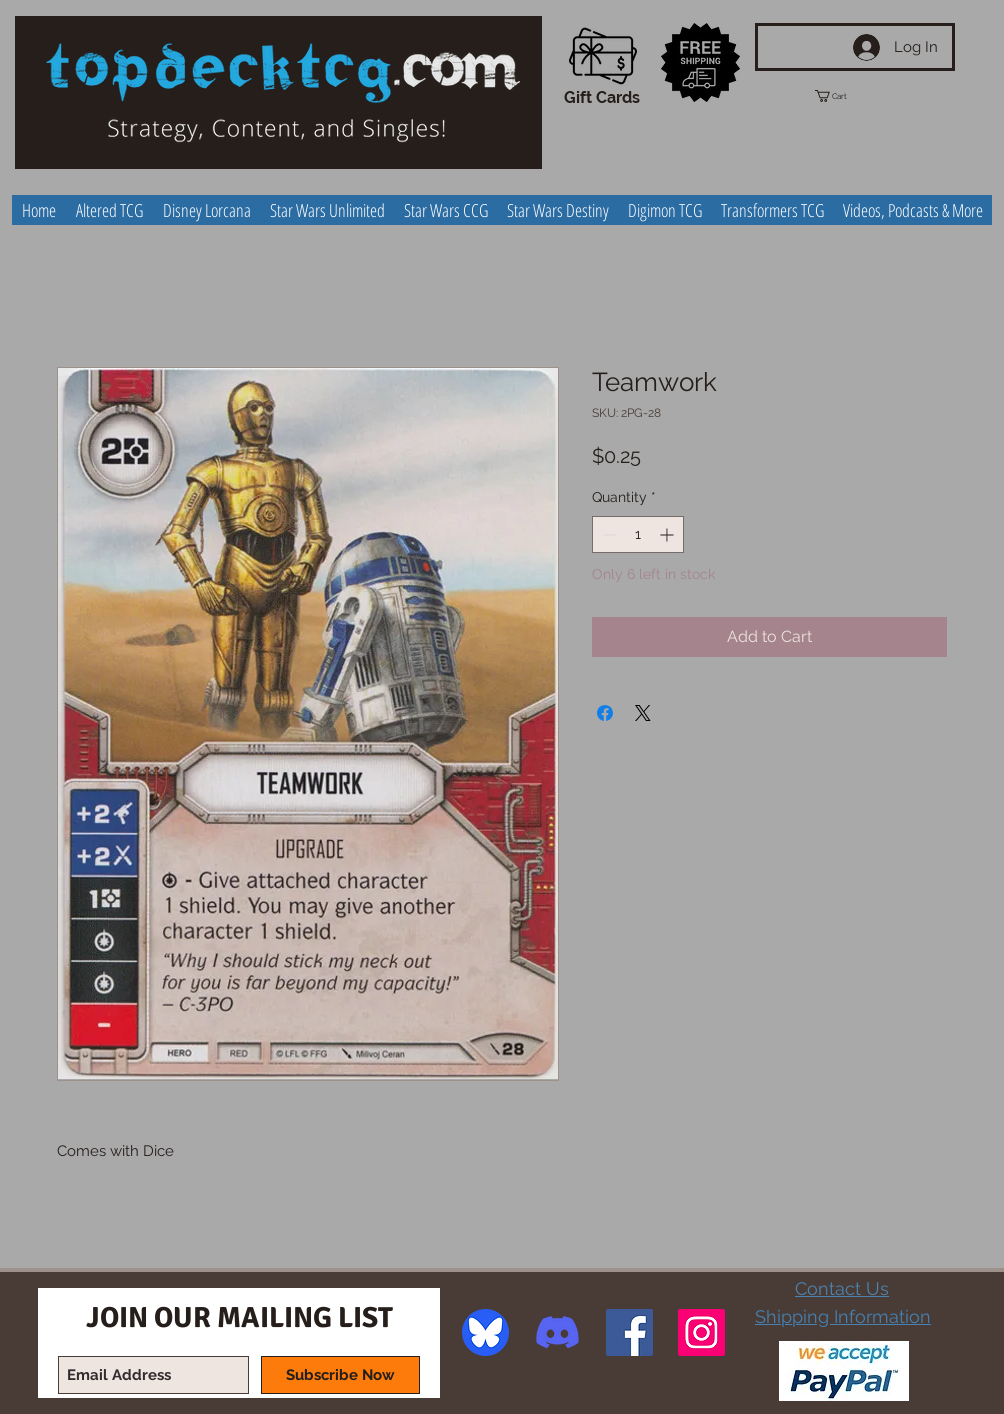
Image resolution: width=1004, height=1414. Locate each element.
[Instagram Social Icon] (701, 1332)
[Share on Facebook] (605, 713)
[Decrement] (607, 534)
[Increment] (668, 534)
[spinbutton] (638, 534)
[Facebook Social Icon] (629, 1332)
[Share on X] (643, 713)
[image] (485, 1332)
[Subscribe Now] (340, 1375)
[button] (849, 96)
